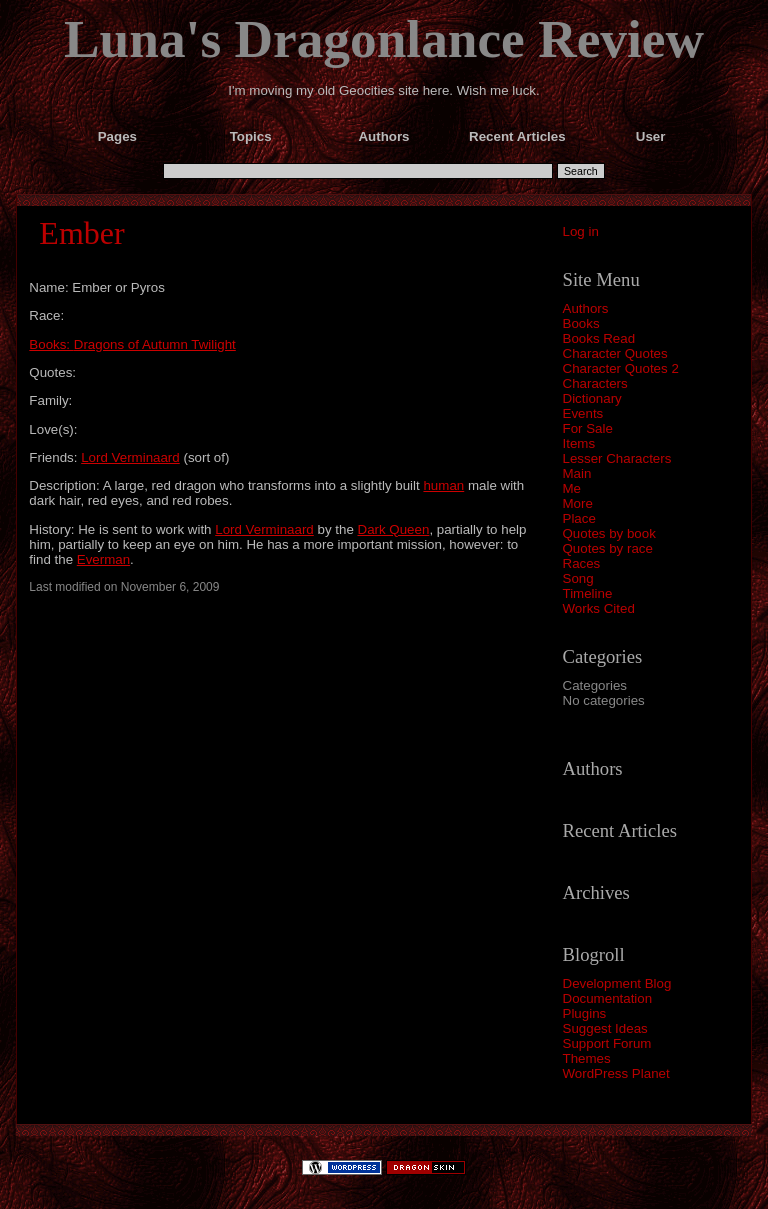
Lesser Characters (617, 458)
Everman (103, 559)
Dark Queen (394, 529)
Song (578, 578)
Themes (587, 1058)
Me (572, 488)
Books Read (599, 338)
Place (579, 518)
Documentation (608, 998)
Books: (51, 344)
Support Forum (607, 1043)
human (443, 485)
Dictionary (592, 398)
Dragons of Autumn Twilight (155, 344)
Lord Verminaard (130, 457)
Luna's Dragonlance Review (384, 39)
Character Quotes (615, 353)
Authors (586, 308)
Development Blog (617, 983)
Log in (581, 231)
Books (581, 323)
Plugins (585, 1013)
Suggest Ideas (605, 1028)
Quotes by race (608, 548)
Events (583, 413)
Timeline (588, 593)
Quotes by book (609, 533)
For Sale (588, 428)
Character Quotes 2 (621, 368)
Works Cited (599, 608)
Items (579, 443)
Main (577, 473)
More (578, 503)
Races (582, 563)
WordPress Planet (616, 1073)
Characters (595, 383)
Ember (81, 233)
